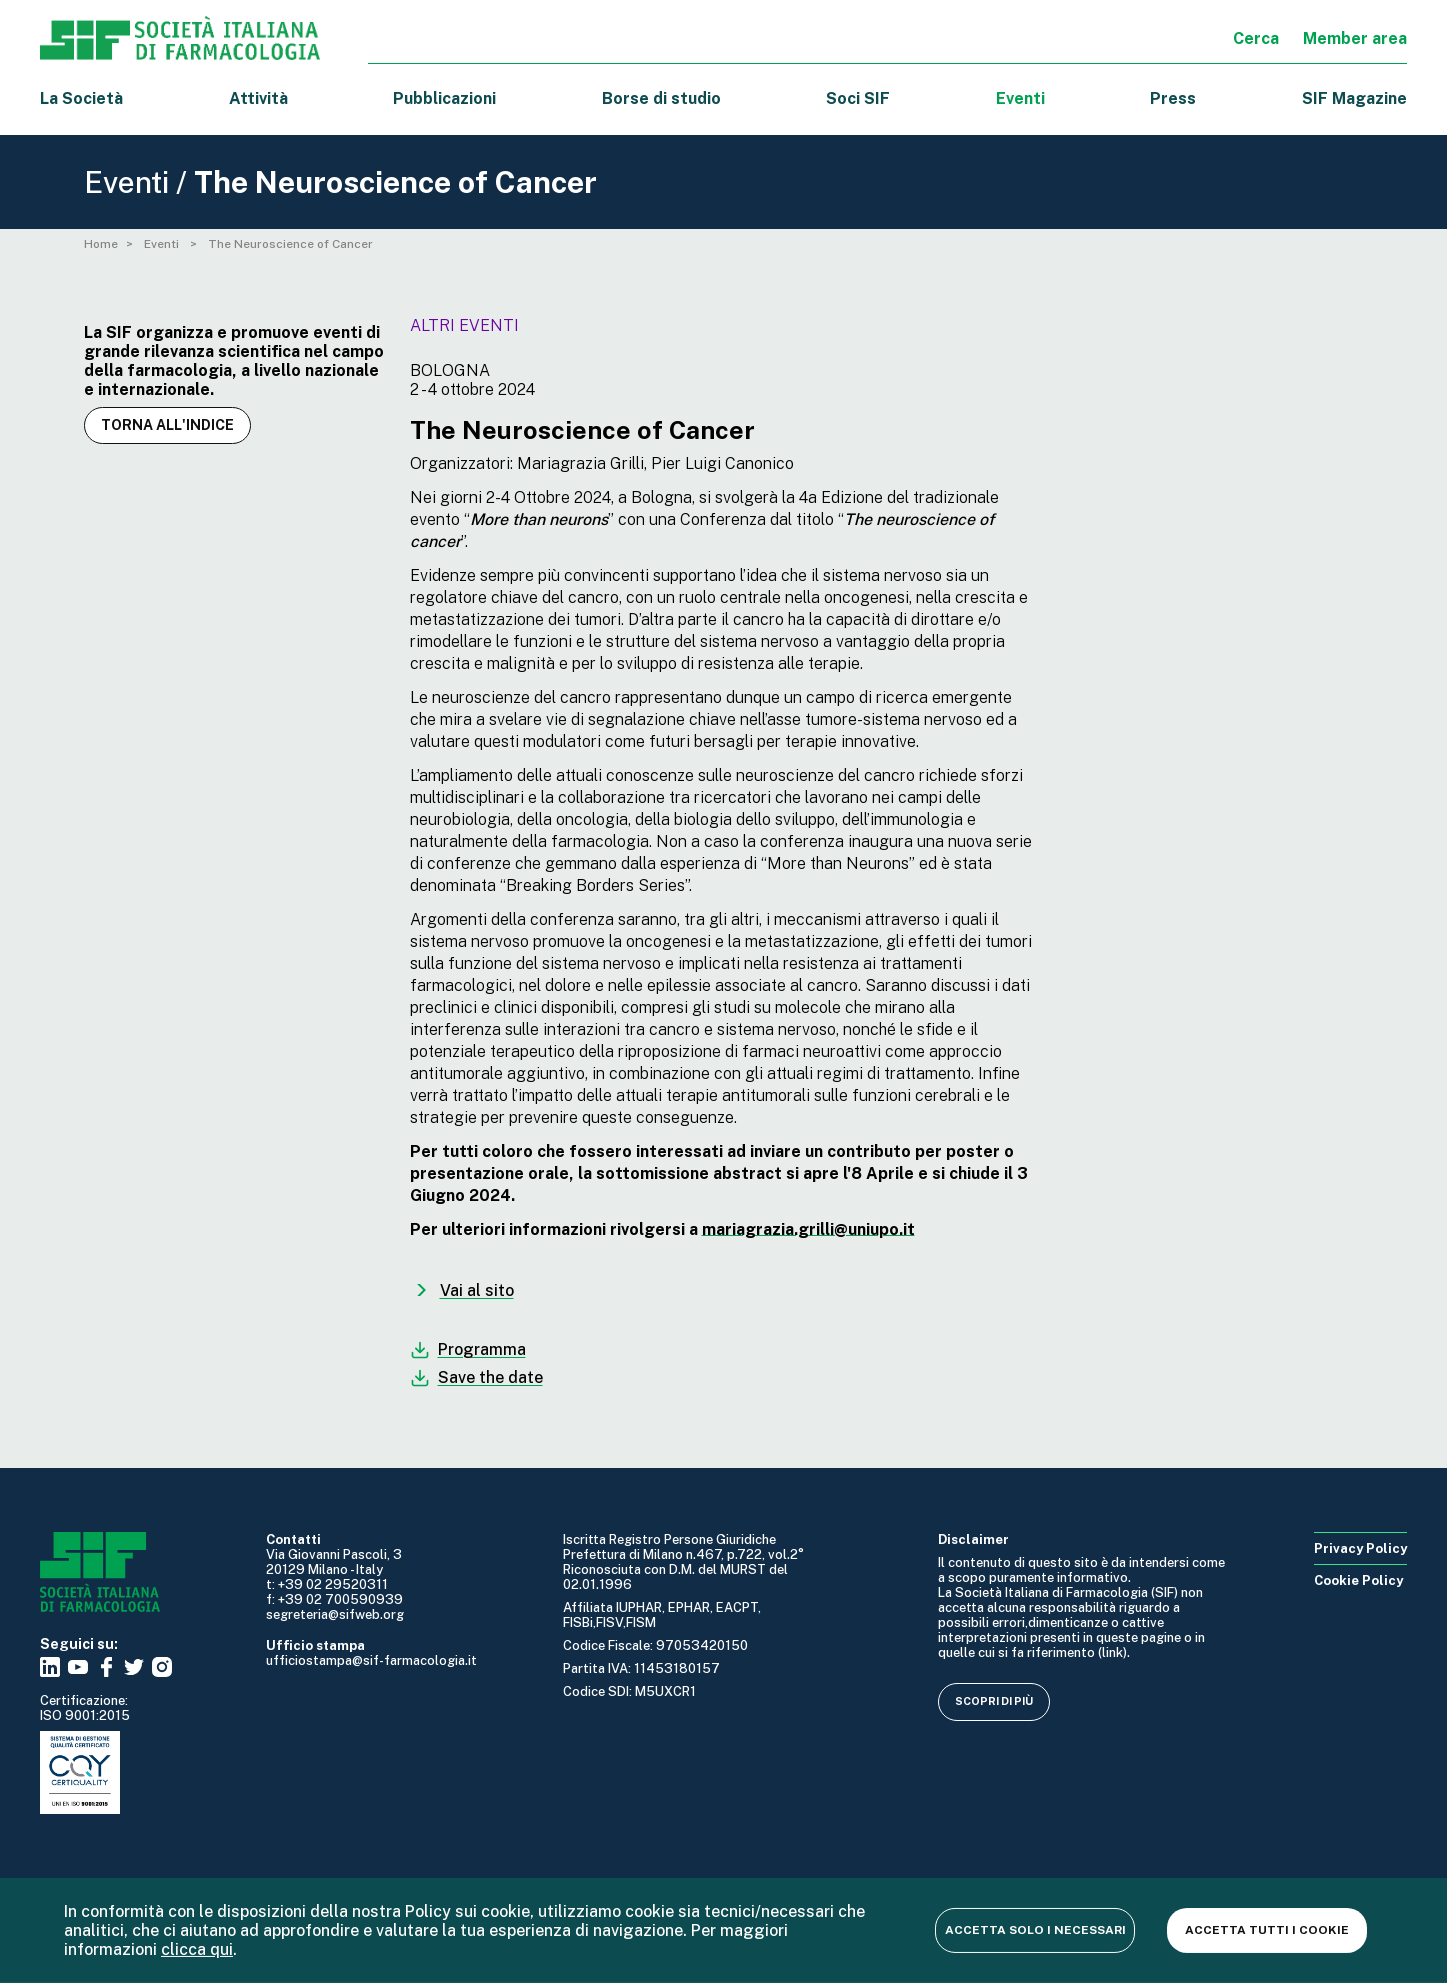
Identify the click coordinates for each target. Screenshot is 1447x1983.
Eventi (1020, 98)
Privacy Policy (1360, 1548)
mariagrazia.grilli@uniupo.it (808, 1229)
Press (1173, 98)
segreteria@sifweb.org (335, 1614)
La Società (81, 98)
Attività (258, 98)
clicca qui (197, 1949)
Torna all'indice (167, 425)
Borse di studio (661, 98)
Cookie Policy (1358, 1580)
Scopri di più (994, 1701)
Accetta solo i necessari (1035, 1930)
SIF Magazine (1354, 98)
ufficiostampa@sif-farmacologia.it (371, 1660)
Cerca (1256, 38)
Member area (1355, 38)
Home (101, 244)
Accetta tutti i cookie (1267, 1930)
